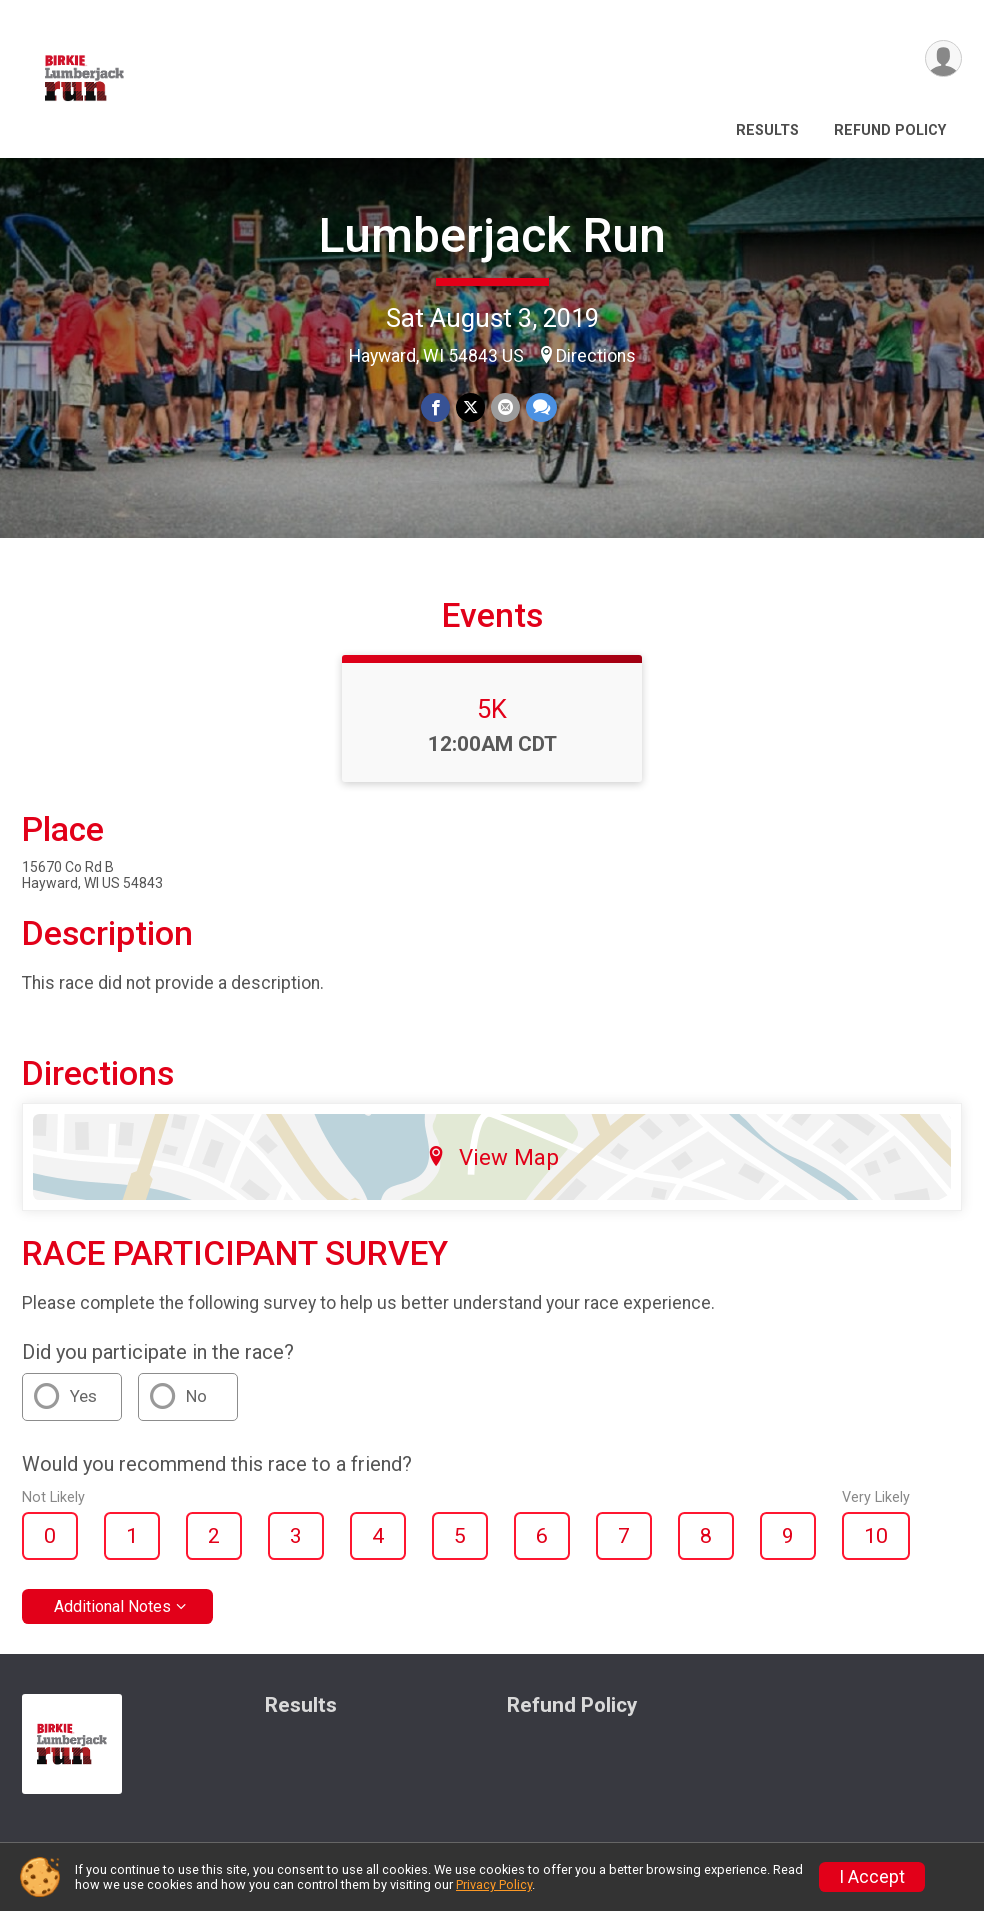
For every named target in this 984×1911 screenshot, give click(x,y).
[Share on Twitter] (470, 407)
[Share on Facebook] (435, 407)
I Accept (872, 1877)
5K (492, 709)
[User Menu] (943, 58)
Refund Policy (890, 130)
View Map (492, 1157)
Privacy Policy (494, 1884)
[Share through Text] (541, 407)
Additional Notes (112, 1606)
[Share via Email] (505, 407)
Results (767, 130)
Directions (596, 356)
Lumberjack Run (492, 235)
